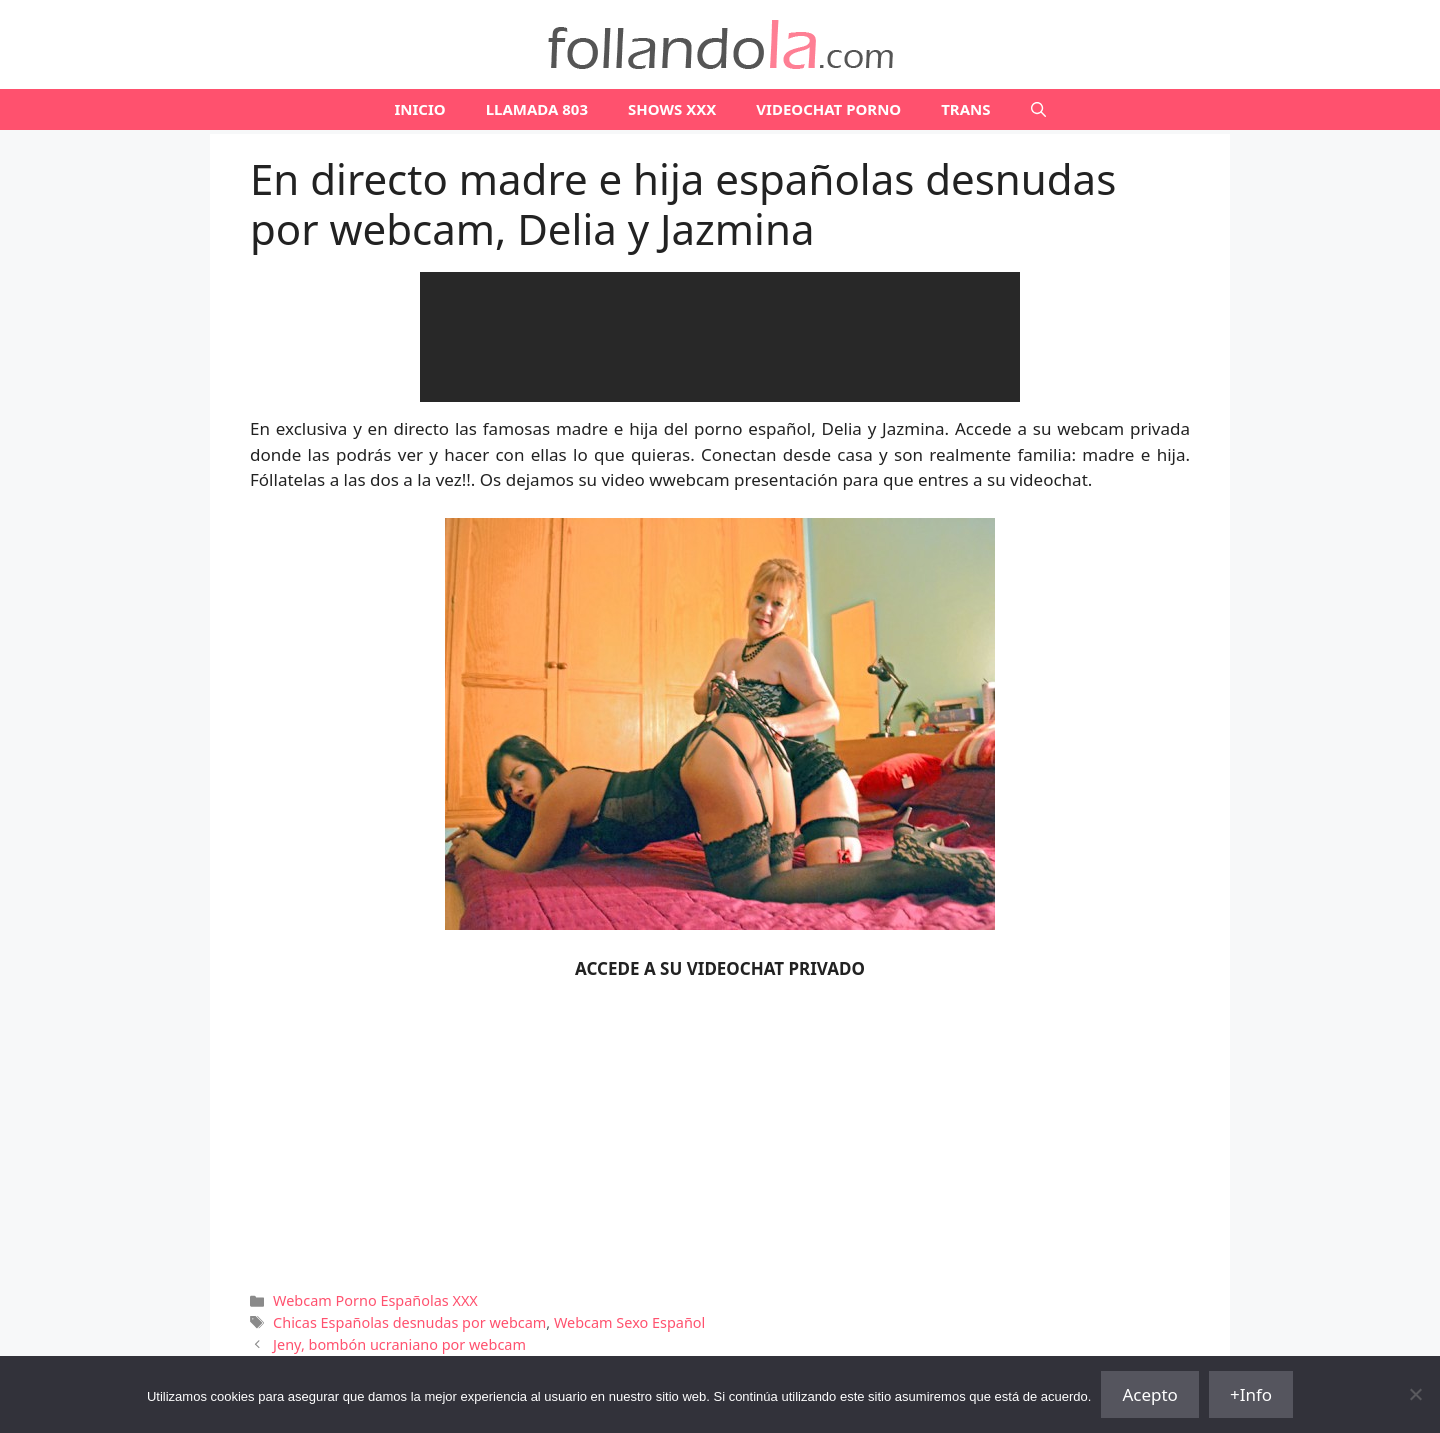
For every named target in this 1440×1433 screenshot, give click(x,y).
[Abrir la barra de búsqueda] (1038, 109)
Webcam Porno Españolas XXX (375, 1300)
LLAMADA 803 (537, 109)
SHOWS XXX (672, 109)
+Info (1251, 1394)
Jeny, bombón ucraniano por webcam (399, 1344)
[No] (1415, 1394)
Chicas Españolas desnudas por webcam (409, 1322)
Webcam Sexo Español (629, 1322)
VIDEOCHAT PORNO (828, 109)
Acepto (1150, 1394)
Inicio (419, 109)
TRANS (965, 109)
